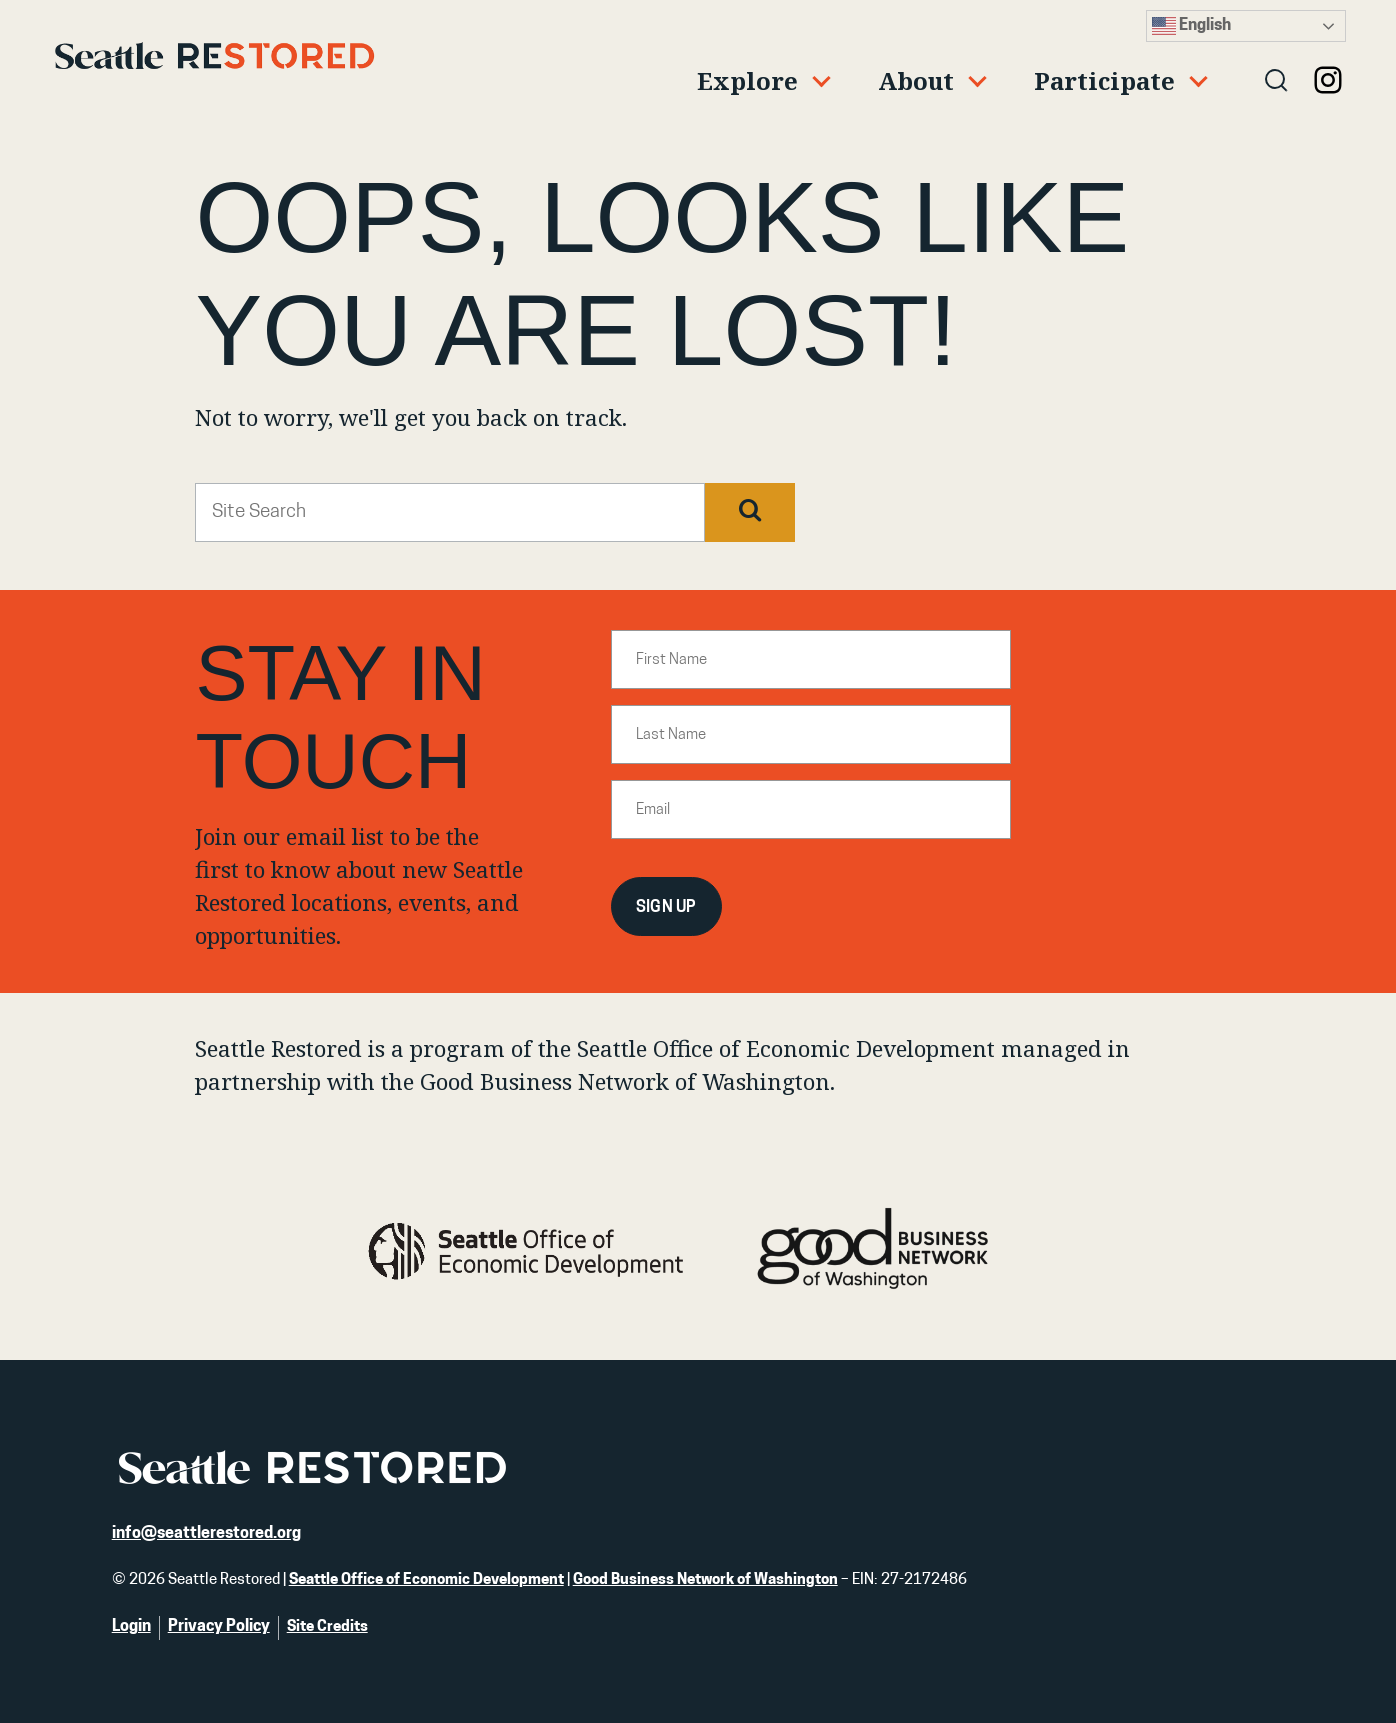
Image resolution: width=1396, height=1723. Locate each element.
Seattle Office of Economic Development (426, 1580)
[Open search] (1277, 82)
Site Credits (327, 1627)
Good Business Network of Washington (705, 1580)
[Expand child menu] (755, 82)
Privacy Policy (219, 1627)
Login (131, 1627)
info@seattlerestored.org (206, 1534)
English (1191, 26)
